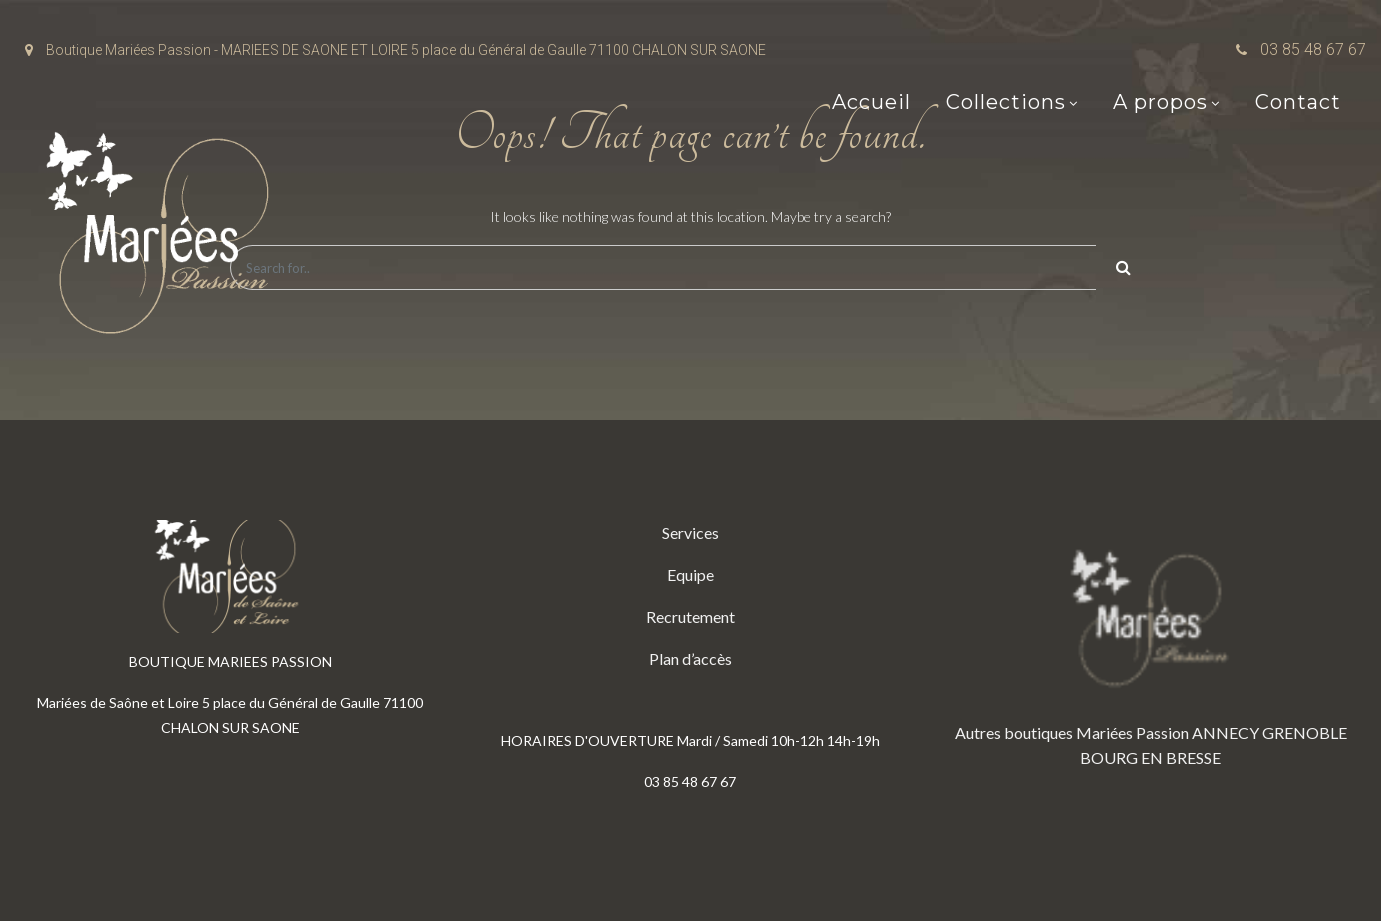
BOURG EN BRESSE (1150, 757)
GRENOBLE (1304, 732)
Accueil (871, 102)
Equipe (690, 574)
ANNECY (1225, 732)
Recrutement (690, 616)
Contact (1298, 102)
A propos (1160, 102)
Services (690, 532)
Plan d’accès (690, 658)
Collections (1006, 102)
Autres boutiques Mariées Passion (1072, 732)
